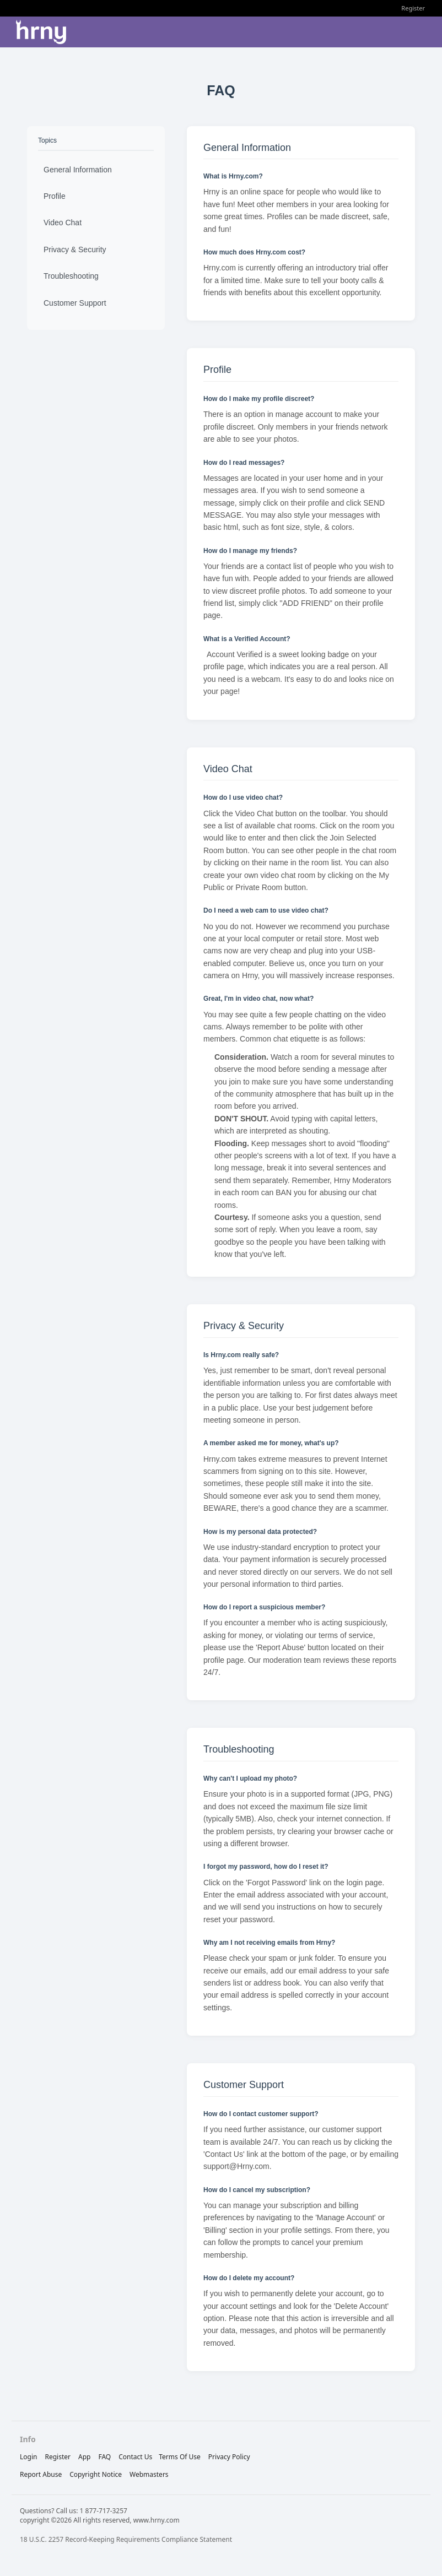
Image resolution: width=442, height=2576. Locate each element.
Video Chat (63, 222)
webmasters (149, 2474)
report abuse (41, 2474)
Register (413, 8)
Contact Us (135, 2456)
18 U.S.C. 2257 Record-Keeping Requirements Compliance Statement (126, 2539)
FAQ (104, 2456)
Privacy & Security (75, 249)
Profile (55, 196)
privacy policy (229, 2456)
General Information (78, 169)
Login (28, 2456)
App (84, 2456)
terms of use (180, 2456)
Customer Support (75, 303)
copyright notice (95, 2474)
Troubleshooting (71, 276)
